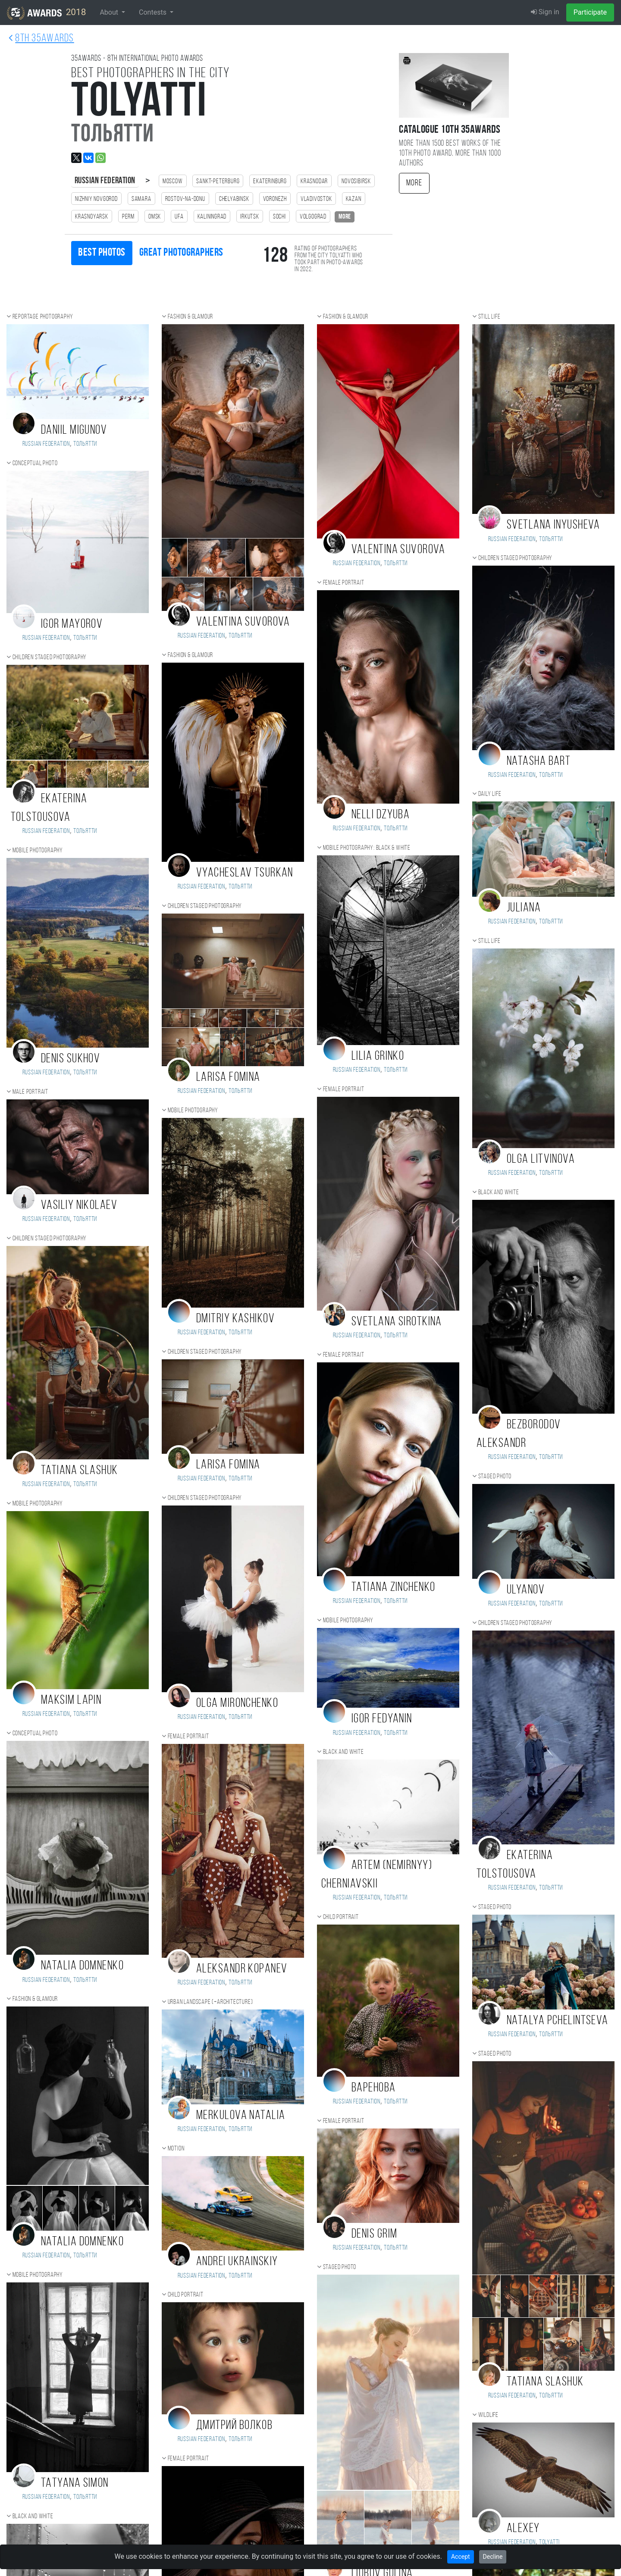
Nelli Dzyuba (380, 815)
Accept (460, 2556)
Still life (489, 316)
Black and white (33, 2516)
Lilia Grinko (377, 1056)
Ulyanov (526, 1590)
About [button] (110, 12)
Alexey (523, 2529)
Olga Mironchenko (237, 1703)
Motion (176, 2148)
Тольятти (85, 444)
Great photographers (181, 253)
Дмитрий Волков (234, 2425)
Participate (590, 12)
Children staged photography (50, 657)
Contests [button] (153, 12)
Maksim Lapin (71, 1700)
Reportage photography (43, 316)
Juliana (524, 908)
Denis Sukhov (70, 1059)
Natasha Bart (539, 761)
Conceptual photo (35, 463)
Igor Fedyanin (381, 1719)
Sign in (545, 12)
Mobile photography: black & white (367, 848)
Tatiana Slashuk (79, 1471)
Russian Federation (105, 180)
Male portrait (30, 1092)
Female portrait (188, 1736)
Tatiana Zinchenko (393, 1587)
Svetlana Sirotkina (396, 1322)
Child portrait (186, 2294)
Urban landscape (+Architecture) (210, 2002)
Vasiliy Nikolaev (79, 1205)
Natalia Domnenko (82, 1966)
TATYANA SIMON (75, 2483)
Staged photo (340, 2267)
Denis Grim (374, 2234)
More (414, 183)
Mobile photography (38, 850)
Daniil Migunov (74, 430)
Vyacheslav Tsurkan (244, 873)
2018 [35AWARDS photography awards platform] (46, 12)
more (345, 216)
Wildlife (488, 2415)
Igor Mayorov (72, 624)
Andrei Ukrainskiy (237, 2262)
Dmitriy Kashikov (235, 1319)
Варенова (373, 2088)
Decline (493, 2556)
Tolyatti (549, 2542)
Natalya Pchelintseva (557, 2021)
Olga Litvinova (541, 1159)
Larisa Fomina (228, 1077)
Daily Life (490, 794)
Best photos (101, 253)
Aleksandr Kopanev (241, 1969)
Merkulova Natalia (240, 2116)
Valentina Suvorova (243, 622)
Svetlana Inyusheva (553, 525)
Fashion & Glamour (35, 1999)
